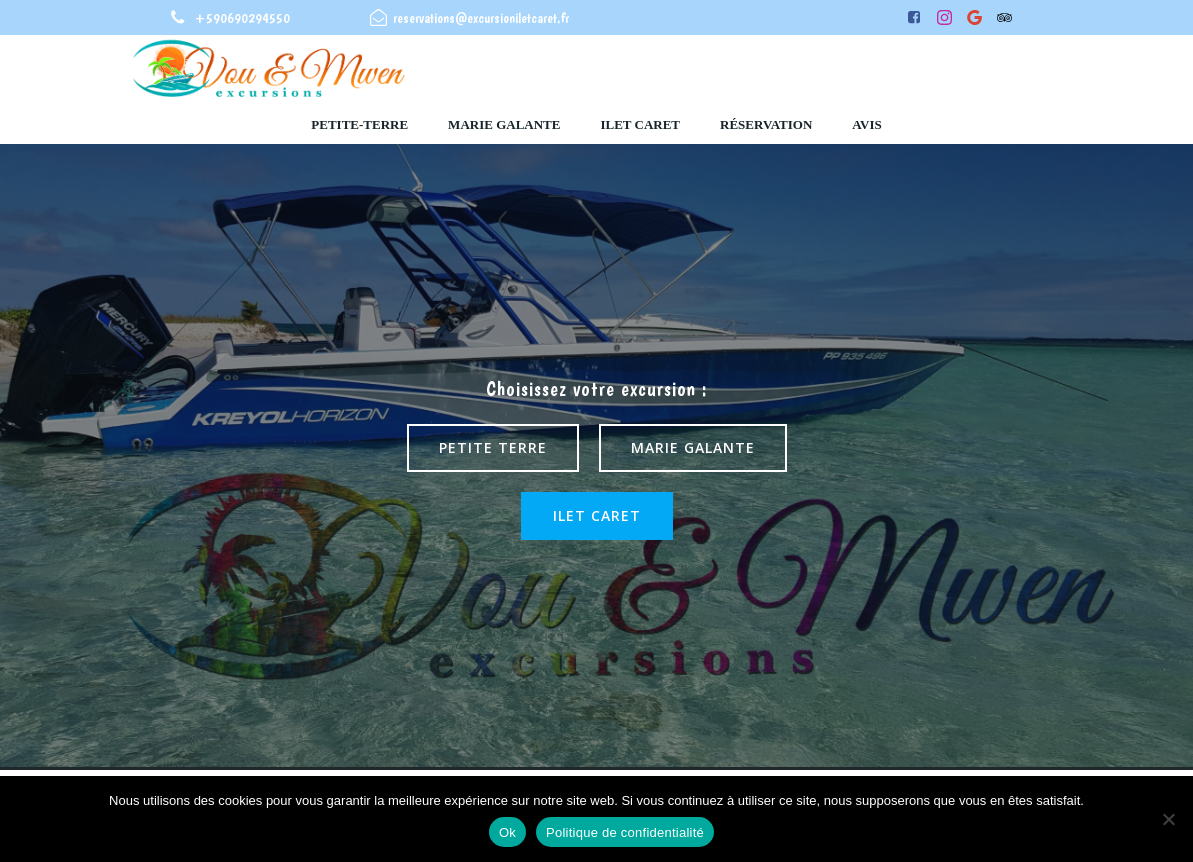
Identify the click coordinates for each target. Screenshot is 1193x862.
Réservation (766, 124)
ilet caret (640, 124)
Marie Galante (504, 124)
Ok (507, 832)
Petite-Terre (359, 124)
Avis (866, 124)
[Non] (1168, 819)
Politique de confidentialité (625, 832)
